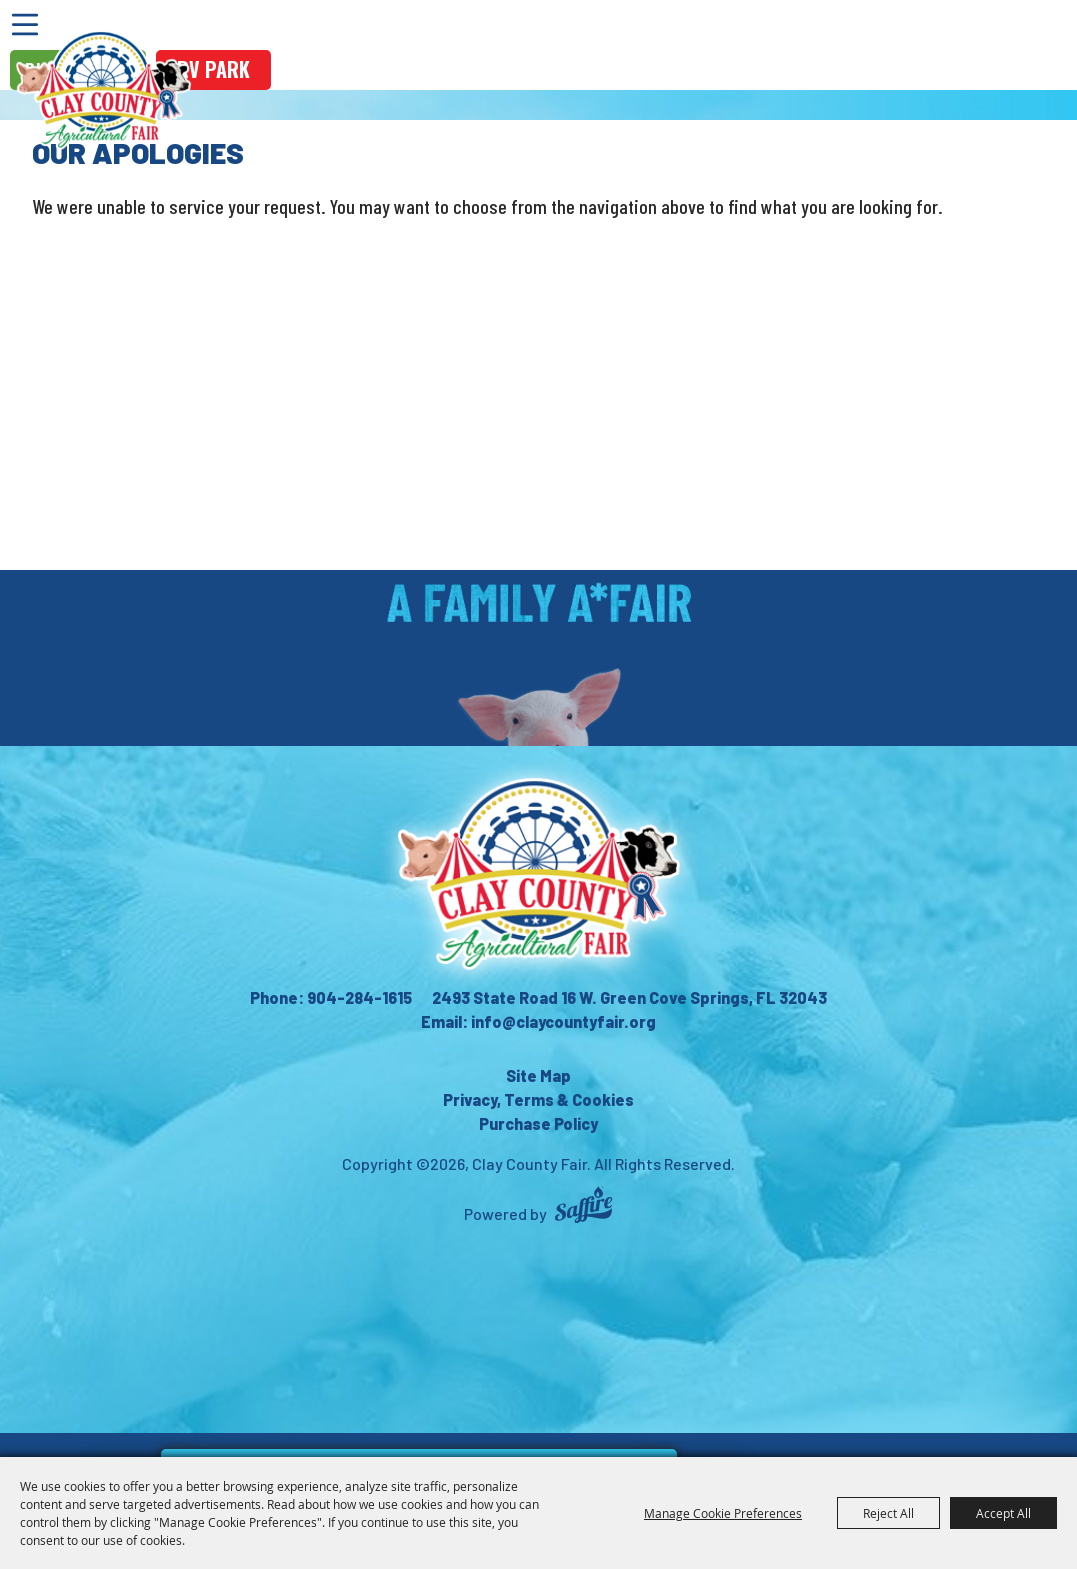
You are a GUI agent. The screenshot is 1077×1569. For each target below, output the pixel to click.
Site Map (538, 1075)
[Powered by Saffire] (583, 1207)
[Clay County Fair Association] (539, 874)
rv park (213, 69)
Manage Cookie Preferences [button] (723, 1513)
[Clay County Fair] (103, 90)
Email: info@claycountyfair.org (538, 1021)
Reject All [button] (888, 1513)
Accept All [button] (1003, 1513)
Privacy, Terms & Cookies (538, 1099)
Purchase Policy (538, 1123)
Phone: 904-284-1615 (331, 997)
